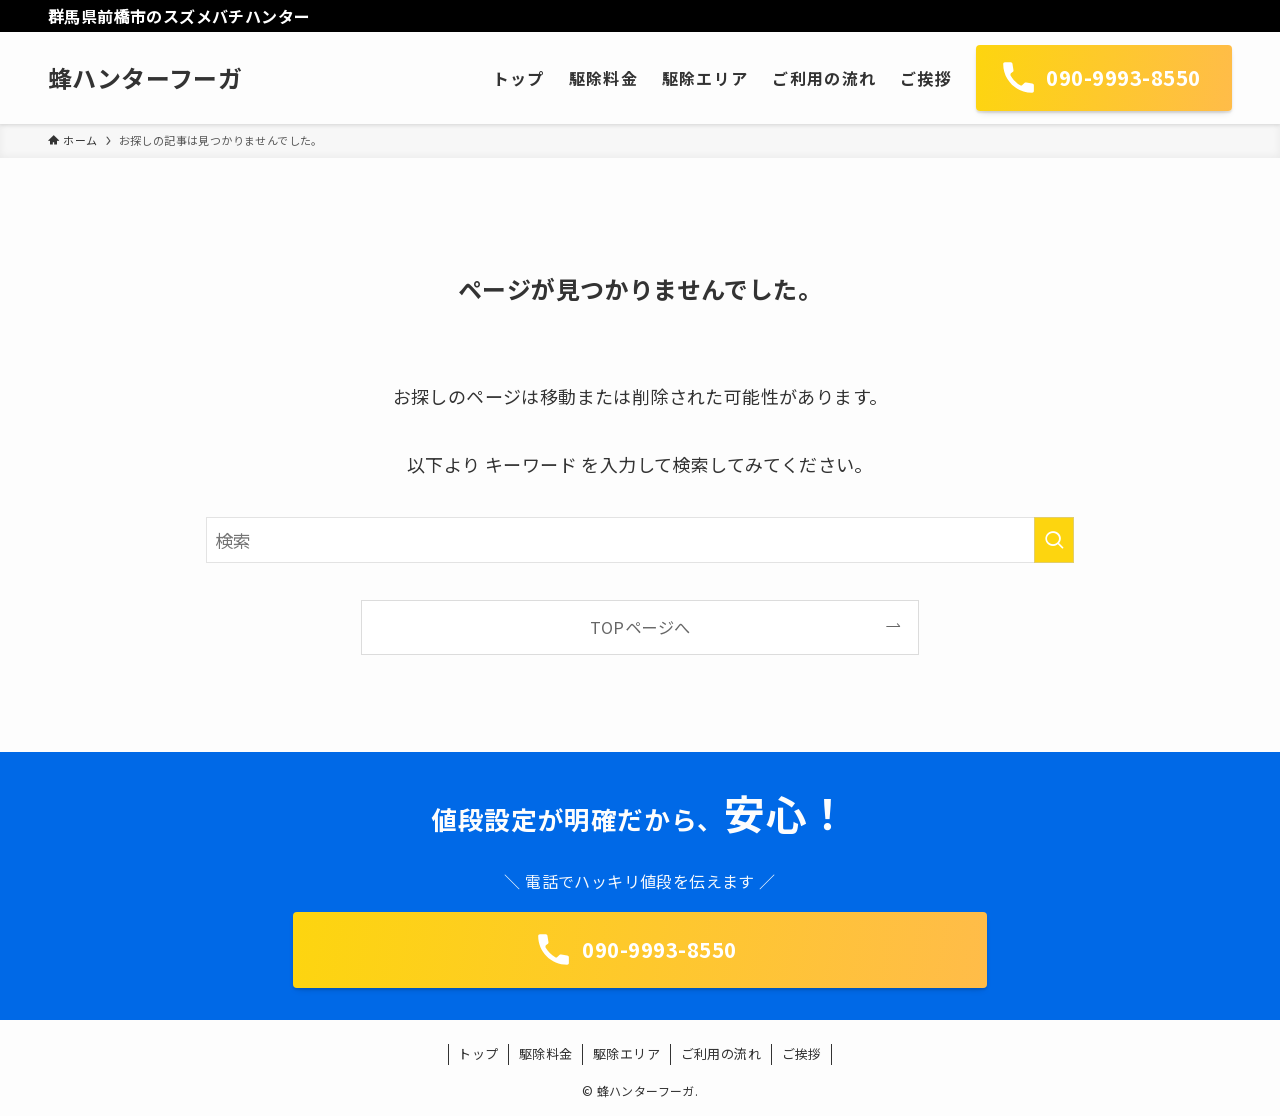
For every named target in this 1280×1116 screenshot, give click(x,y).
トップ (478, 1053)
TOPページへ (640, 627)
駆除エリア (626, 1053)
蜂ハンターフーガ (145, 78)
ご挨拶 (802, 1053)
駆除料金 (546, 1053)
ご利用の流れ (721, 1053)
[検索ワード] (640, 540)
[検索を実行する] (1054, 540)
